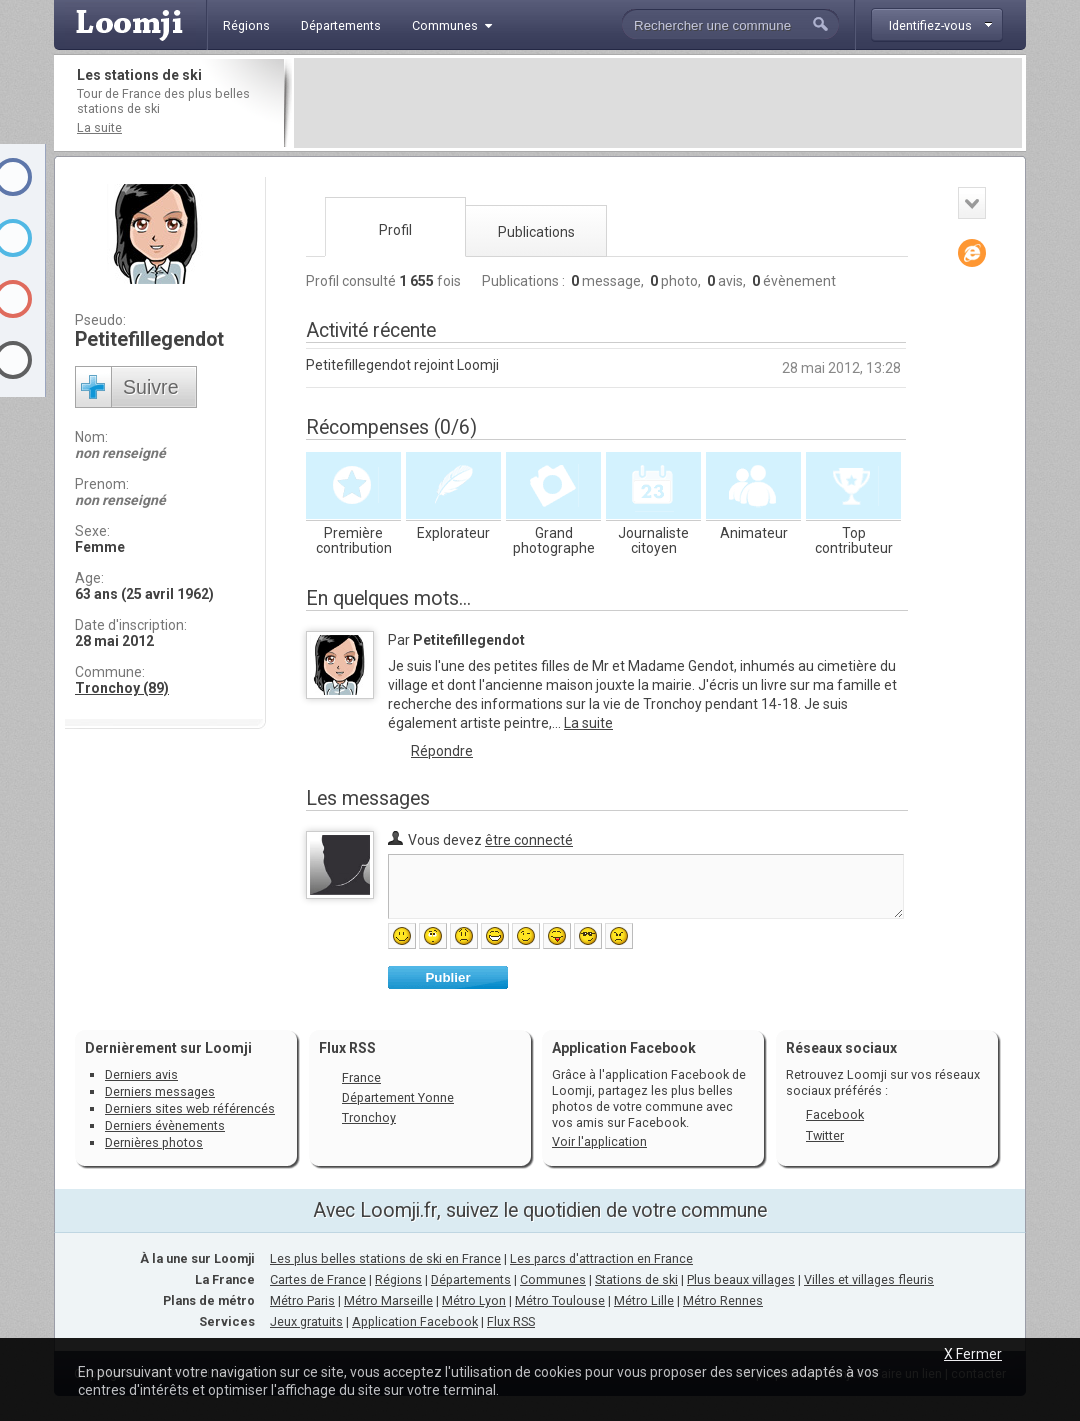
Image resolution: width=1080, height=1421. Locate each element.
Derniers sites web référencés (190, 1108)
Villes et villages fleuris (869, 1279)
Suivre (151, 387)
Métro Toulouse (560, 1300)
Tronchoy (369, 1117)
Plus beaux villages (741, 1279)
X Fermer (973, 1354)
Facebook (835, 1114)
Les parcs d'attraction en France (601, 1258)
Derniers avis (141, 1074)
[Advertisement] (658, 103)
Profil (395, 230)
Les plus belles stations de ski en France (385, 1258)
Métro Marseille (388, 1300)
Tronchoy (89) (122, 688)
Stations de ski (636, 1279)
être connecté (529, 840)
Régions (398, 1279)
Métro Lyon (474, 1300)
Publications (536, 232)
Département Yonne (398, 1097)
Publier (447, 977)
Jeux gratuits (306, 1321)
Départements (471, 1279)
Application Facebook (415, 1321)
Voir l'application (599, 1141)
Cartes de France (318, 1279)
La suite (99, 127)
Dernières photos (154, 1142)
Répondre (442, 751)
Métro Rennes (723, 1300)
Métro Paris (302, 1300)
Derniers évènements (165, 1125)
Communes (553, 1279)
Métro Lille (644, 1300)
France (361, 1077)
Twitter (825, 1135)
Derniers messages (160, 1091)
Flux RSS (347, 1048)
